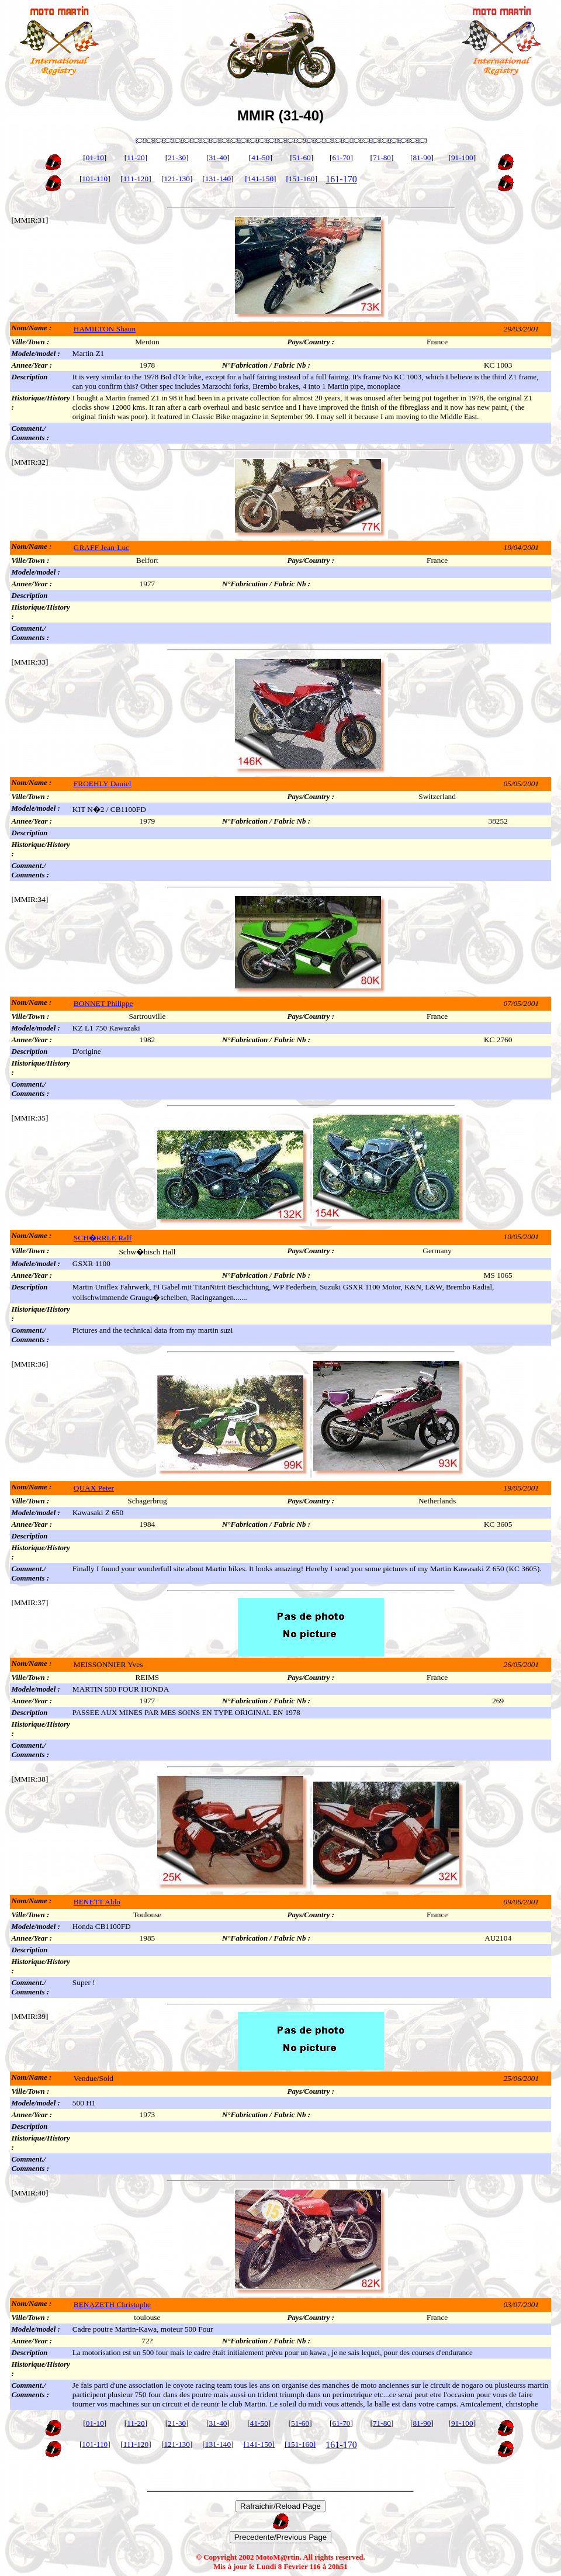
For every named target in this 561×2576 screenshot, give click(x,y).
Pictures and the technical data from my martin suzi (152, 1330)
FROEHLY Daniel (102, 783)
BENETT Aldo (97, 1901)
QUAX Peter (94, 1488)
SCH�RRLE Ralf (102, 1237)
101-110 (95, 178)
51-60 (302, 157)
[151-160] (301, 178)
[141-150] (260, 178)
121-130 (176, 178)
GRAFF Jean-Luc (101, 547)
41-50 (260, 157)
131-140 (218, 178)
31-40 (218, 157)
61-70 (341, 157)
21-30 (177, 157)
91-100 (462, 157)
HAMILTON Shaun (105, 328)
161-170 (340, 179)
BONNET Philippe (103, 1003)
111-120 (135, 178)
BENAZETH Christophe (112, 2304)
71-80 (382, 157)
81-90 (422, 157)
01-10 (95, 157)
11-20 (136, 157)
